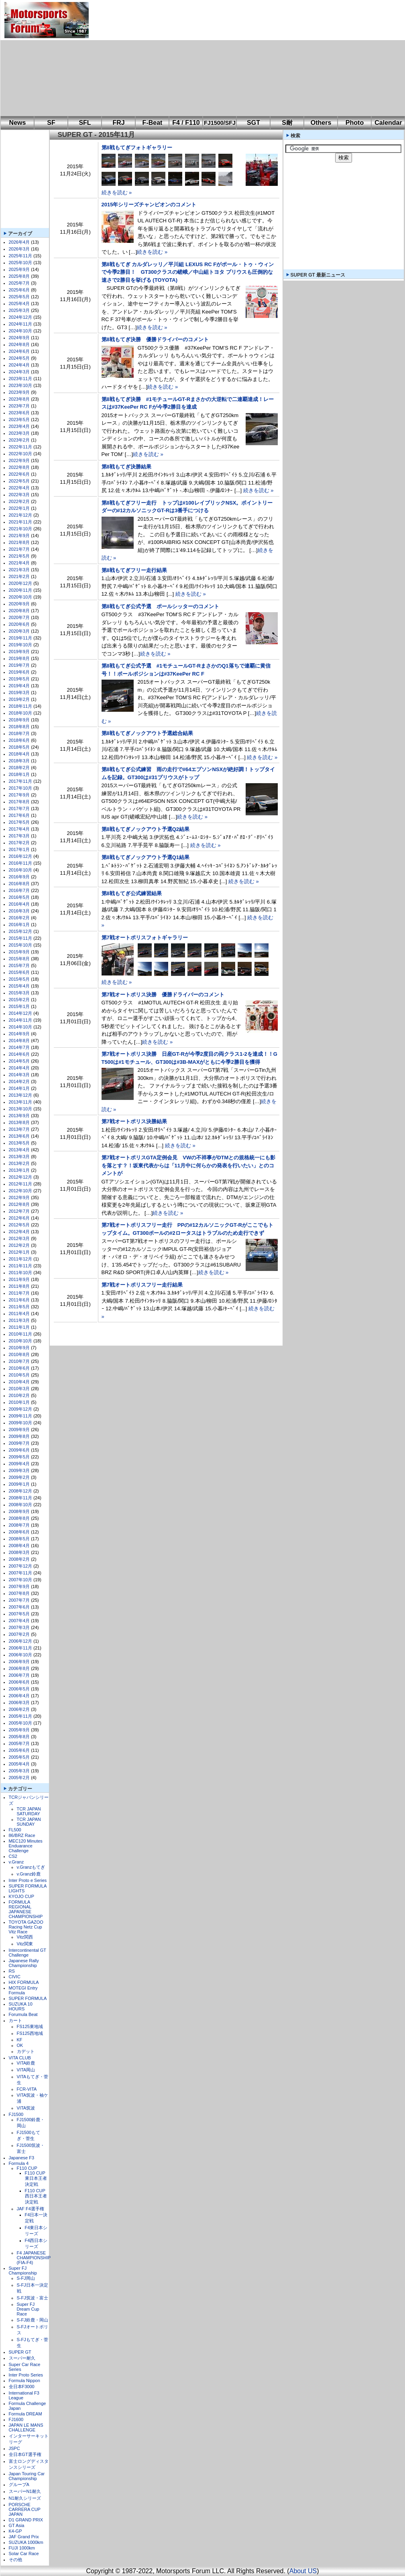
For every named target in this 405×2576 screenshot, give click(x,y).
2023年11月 (21, 378)
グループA (19, 2484)
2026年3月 (19, 248)
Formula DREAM (25, 2413)
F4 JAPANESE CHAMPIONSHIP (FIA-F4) (34, 2257)
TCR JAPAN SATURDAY (29, 1811)
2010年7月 (19, 1361)
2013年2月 (19, 1163)
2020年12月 (21, 583)
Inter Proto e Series (28, 1880)
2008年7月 (19, 1525)
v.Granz (16, 1861)
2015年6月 (19, 972)
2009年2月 (19, 1477)
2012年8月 (19, 1204)
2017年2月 (19, 842)
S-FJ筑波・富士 (32, 2297)
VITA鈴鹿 (26, 2063)
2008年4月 (19, 1545)
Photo (355, 122)
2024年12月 (21, 317)
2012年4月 (19, 1231)
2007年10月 (21, 1579)
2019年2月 (19, 699)
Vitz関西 (25, 1937)
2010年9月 (19, 1347)
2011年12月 (21, 1258)
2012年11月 (21, 1183)
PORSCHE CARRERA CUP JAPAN (25, 2509)
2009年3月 (19, 1470)
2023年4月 (19, 426)
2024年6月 (19, 351)
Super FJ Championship (23, 2270)
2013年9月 (19, 1115)
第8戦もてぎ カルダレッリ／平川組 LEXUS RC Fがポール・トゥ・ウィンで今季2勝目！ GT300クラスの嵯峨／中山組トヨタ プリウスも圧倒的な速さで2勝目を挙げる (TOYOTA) (188, 272)
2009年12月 (21, 1409)
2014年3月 (19, 1074)
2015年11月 (21, 938)
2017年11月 (21, 781)
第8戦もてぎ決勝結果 (126, 467)
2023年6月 (19, 412)
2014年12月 (21, 1013)
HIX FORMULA (24, 1982)
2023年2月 (19, 440)
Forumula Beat (23, 2014)
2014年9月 (19, 1033)
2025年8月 (19, 276)
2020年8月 (19, 610)
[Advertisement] (202, 58)
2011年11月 (21, 1265)
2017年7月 (19, 808)
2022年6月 (19, 474)
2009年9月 (19, 1429)
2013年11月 (21, 1102)
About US (303, 2571)
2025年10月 (21, 262)
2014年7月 (19, 1047)
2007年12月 (21, 1566)
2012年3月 (19, 1238)
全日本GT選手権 (25, 2454)
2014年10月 (21, 1026)
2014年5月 (19, 1061)
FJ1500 (16, 2114)
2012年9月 (19, 1197)
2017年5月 (19, 822)
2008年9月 (19, 1511)
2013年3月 (19, 1156)
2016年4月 (19, 904)
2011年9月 (19, 1279)
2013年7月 (19, 1129)
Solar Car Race (24, 2553)
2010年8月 (19, 1354)
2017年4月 (19, 829)
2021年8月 (19, 542)
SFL (85, 122)
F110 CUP (27, 2168)
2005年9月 (19, 1729)
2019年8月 (19, 658)
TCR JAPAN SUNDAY (29, 1822)
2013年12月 (21, 1095)
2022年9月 (19, 460)
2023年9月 (19, 392)
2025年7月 (19, 283)
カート (15, 2020)
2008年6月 (19, 1531)
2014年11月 (21, 1020)
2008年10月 (21, 1504)
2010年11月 (21, 1334)
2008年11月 (21, 1497)
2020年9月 (19, 603)
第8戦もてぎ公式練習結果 (132, 893)
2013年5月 (19, 1142)
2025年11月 (21, 255)
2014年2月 (19, 1081)
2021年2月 (19, 576)
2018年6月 (19, 740)
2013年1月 (19, 1170)
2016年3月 (19, 910)
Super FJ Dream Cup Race (28, 2309)
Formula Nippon (24, 2380)
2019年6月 (19, 672)
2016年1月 (19, 924)
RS (12, 1971)
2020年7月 (19, 617)
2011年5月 (19, 1306)
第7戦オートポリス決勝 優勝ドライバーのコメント (163, 995)
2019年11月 (21, 637)
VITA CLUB (20, 2057)
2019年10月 (21, 644)
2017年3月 (19, 835)
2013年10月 (21, 1108)
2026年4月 (19, 242)
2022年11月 (21, 446)
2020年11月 (21, 590)
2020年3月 (19, 631)
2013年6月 (19, 1136)
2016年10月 (21, 869)
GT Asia (16, 2525)
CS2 (13, 1856)
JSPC (14, 2448)
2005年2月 (19, 1777)
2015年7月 (19, 965)
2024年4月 (19, 364)
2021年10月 (21, 528)
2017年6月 (19, 815)
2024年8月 (19, 344)
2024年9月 (19, 337)
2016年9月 (19, 876)
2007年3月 (19, 1627)
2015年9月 (19, 951)
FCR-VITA (27, 2089)
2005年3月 (19, 1770)
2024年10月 (21, 330)
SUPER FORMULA (28, 1998)
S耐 (287, 122)
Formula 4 (19, 2163)
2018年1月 (19, 774)
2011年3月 (19, 1320)
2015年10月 (21, 945)
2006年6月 (19, 1682)
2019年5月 (19, 678)
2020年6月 (19, 624)
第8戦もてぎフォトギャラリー (137, 148)
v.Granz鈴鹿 (29, 1873)
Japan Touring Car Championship (27, 2476)
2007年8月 (19, 1593)
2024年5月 (19, 358)
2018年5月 (19, 747)
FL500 (15, 1829)
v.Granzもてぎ (31, 1867)
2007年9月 (19, 1586)
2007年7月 (19, 1600)
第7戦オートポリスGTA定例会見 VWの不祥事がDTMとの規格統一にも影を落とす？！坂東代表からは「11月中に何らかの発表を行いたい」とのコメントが (189, 1165)
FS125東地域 (30, 2026)
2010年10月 (21, 1340)
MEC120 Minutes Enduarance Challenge (26, 1846)
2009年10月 (21, 1422)
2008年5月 (19, 1538)
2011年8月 (19, 1286)
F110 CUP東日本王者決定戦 (36, 2179)
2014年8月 (19, 1040)
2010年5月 (19, 1375)
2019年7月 (19, 665)
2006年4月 (19, 1695)
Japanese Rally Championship (24, 1963)
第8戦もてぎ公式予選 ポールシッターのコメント (160, 606)
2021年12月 (21, 515)
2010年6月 (19, 1368)
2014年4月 (19, 1067)
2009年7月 (19, 1443)
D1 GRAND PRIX (26, 2519)
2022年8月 (19, 467)
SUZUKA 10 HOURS (21, 2006)
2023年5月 (19, 419)
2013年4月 (19, 1149)
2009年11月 (21, 1415)
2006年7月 (19, 1675)
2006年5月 (19, 1688)
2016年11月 (21, 863)
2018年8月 (19, 726)
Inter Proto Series (26, 2374)
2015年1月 (19, 1006)
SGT (253, 122)
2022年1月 (19, 508)
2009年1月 (19, 1484)
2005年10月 (21, 1723)
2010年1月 (19, 1402)
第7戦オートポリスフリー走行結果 (142, 1285)
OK (20, 2045)
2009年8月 (19, 1436)
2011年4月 (19, 1313)
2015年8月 (19, 958)
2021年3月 (19, 569)
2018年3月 (19, 760)
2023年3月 (19, 433)
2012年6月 (19, 1218)
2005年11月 (21, 1716)
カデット (26, 2051)
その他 (15, 2559)
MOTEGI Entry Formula (23, 1990)
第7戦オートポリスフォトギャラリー (145, 938)
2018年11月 (21, 706)
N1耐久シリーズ (25, 2498)
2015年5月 (19, 979)
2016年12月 (21, 856)
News (17, 122)
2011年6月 (19, 1299)
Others (321, 122)
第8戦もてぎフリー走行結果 (134, 570)
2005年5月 (19, 1757)
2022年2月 (19, 501)
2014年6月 (19, 1054)
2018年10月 (21, 713)
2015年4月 (19, 986)
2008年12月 (21, 1491)
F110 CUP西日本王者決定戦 (36, 2196)
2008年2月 (19, 1559)
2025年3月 (19, 310)
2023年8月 (19, 399)
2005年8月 (19, 1736)
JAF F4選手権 (30, 2208)
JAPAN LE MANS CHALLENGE (26, 2427)
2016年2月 (19, 917)
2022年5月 (19, 481)
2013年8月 (19, 1122)
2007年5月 (19, 1613)
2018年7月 (19, 733)
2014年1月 (19, 1088)
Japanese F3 (22, 2157)
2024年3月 (19, 371)
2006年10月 (21, 1654)
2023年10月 (21, 385)
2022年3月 (19, 494)
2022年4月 (19, 487)
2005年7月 (19, 1743)
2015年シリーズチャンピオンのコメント (149, 205)
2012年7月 (19, 1211)
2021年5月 (19, 556)
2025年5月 (19, 296)
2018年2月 (19, 767)
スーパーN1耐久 (25, 2491)
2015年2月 (19, 999)
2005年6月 (19, 1750)
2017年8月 (19, 801)
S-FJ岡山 (26, 2278)
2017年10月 (21, 788)
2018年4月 (19, 753)
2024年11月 (21, 324)
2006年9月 (19, 1661)
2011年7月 (19, 1293)
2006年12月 (21, 1641)
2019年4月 (19, 685)
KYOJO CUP (22, 1896)
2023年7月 (19, 405)
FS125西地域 (30, 2033)
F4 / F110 (185, 122)
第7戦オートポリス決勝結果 (134, 1121)
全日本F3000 (22, 2386)
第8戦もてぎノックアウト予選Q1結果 (146, 857)
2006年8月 (19, 1668)
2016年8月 (19, 883)
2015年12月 (21, 931)
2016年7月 (19, 890)
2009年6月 (19, 1450)
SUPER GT (20, 2352)
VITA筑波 (26, 2108)
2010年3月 (19, 1388)
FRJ (118, 122)
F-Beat (152, 122)
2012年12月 (21, 1177)
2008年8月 (19, 1518)
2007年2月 (19, 1634)
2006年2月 (19, 1709)
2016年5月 (19, 897)
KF (19, 2039)
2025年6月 (19, 289)
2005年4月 (19, 1763)
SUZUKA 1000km (26, 2542)
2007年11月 (21, 1572)
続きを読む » (117, 192)
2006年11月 (21, 1647)
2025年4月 (19, 303)
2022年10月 (21, 453)
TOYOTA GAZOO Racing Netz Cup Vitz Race (26, 1927)
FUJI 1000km (22, 2547)
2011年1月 (19, 1327)
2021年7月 (19, 549)
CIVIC (14, 1976)
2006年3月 (19, 1702)
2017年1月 (19, 849)
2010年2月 (19, 1395)
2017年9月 (19, 794)
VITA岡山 (26, 2069)
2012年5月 (19, 1224)
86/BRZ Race (22, 1835)
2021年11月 (21, 521)
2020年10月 (21, 597)
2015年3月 (19, 992)
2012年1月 (19, 1252)
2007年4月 (19, 1620)
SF (51, 122)
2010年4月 (19, 1381)
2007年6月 (19, 1607)
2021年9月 (19, 535)
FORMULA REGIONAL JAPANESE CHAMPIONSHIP (26, 1909)
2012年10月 (21, 1190)
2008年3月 (19, 1552)
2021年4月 (19, 562)
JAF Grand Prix (24, 2536)
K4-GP (15, 2531)
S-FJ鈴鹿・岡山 (32, 2319)
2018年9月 (19, 719)
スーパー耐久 (22, 2358)
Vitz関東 (25, 1943)
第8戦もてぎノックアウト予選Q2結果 (146, 829)
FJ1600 (16, 2419)
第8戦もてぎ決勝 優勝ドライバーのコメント (155, 339)
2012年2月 (19, 1245)
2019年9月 (19, 651)
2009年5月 (19, 1456)
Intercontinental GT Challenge (27, 1952)
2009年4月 (19, 1463)
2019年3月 (19, 692)
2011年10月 (21, 1272)
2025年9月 (19, 269)
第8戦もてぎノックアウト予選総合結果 (147, 733)
